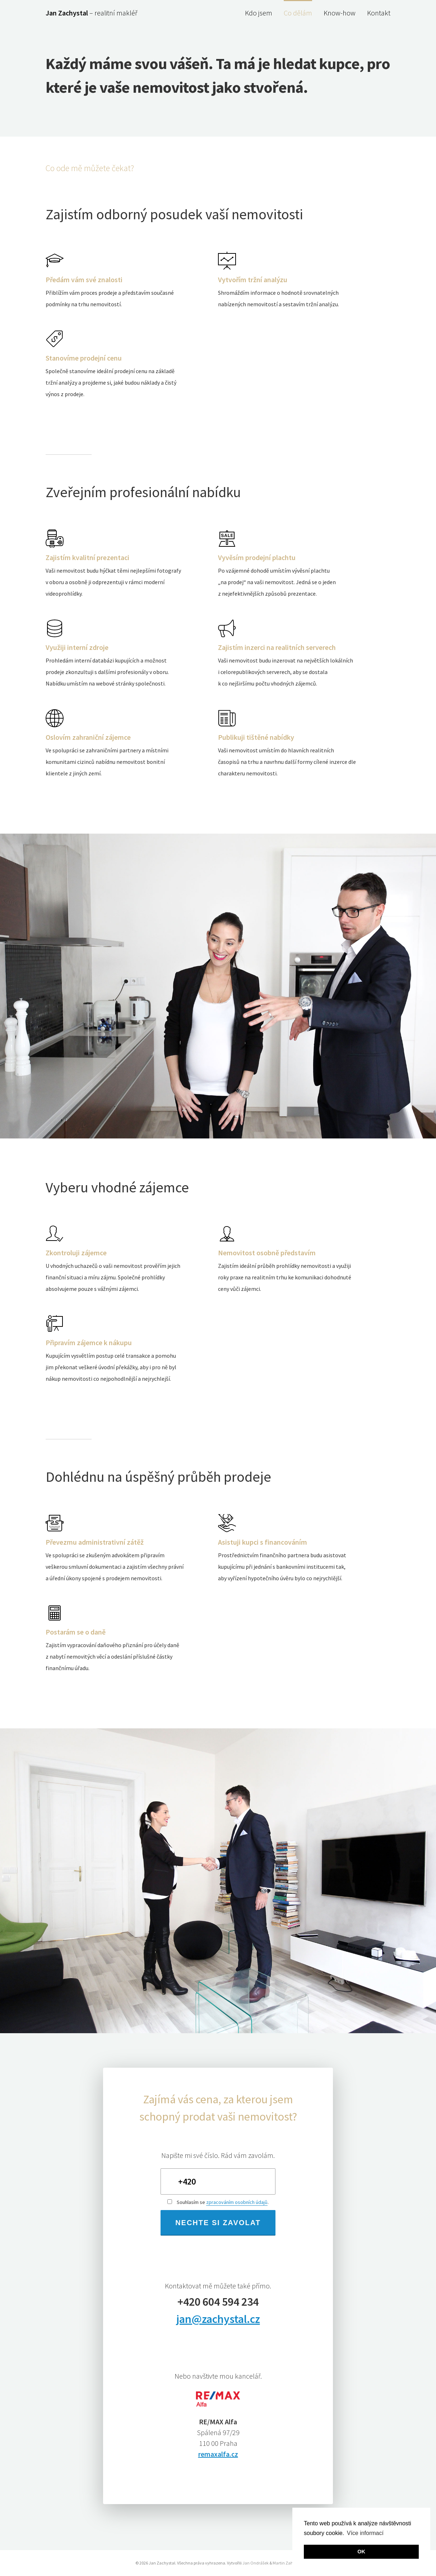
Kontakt (378, 12)
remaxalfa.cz (218, 2453)
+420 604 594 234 (218, 2302)
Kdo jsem (258, 12)
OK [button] (361, 2551)
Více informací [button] (365, 2533)
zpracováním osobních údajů (237, 2202)
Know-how (340, 12)
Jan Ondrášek (255, 2563)
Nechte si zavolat (218, 2223)
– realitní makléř (91, 12)
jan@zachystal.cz (218, 2319)
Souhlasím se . (218, 2202)
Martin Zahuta (286, 2563)
